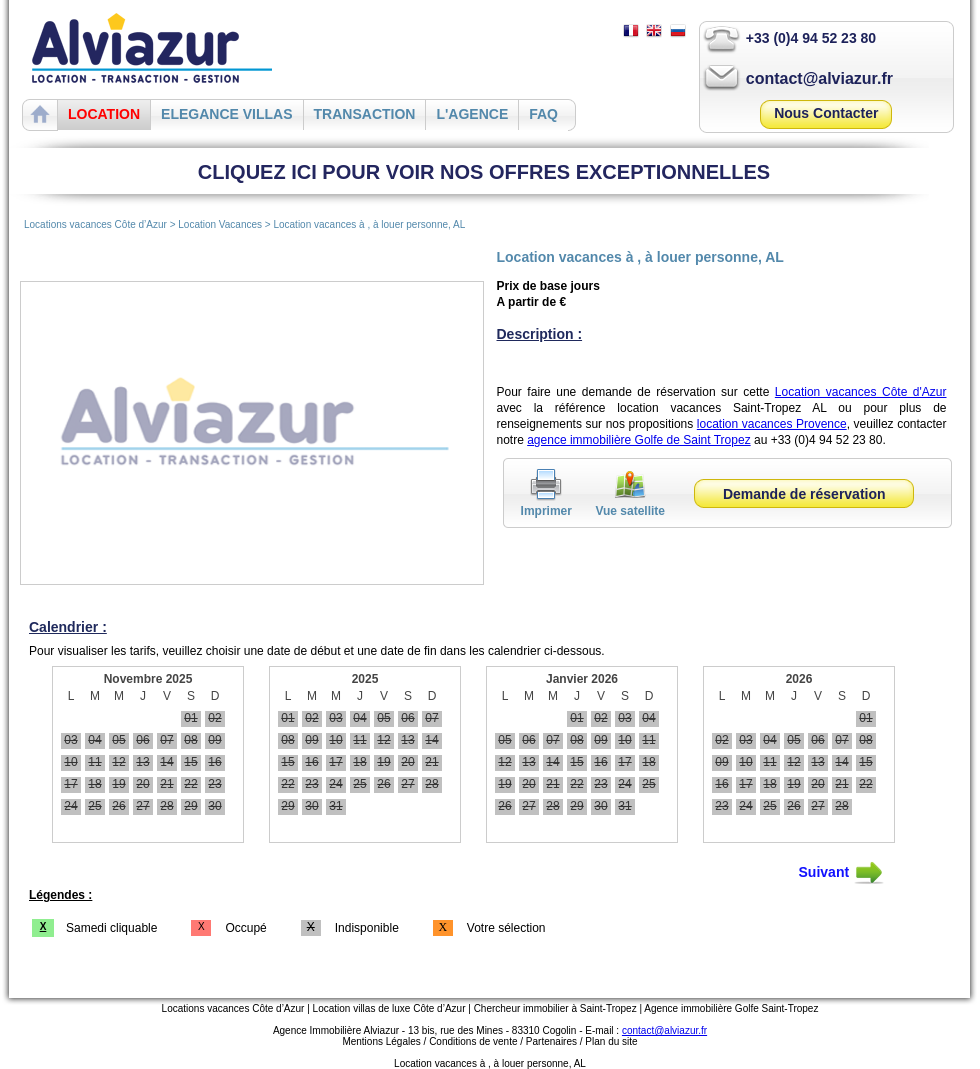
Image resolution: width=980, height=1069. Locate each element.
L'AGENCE (472, 114)
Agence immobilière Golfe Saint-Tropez (731, 1008)
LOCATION (104, 114)
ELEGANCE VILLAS (226, 114)
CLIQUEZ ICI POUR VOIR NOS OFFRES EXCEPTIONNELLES (484, 172)
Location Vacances (221, 224)
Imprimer (546, 504)
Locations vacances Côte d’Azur (95, 224)
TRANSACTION (365, 114)
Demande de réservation (804, 494)
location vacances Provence (772, 424)
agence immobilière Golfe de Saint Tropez (638, 440)
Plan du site (611, 1041)
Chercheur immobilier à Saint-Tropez (555, 1008)
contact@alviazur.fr (819, 78)
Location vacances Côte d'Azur (861, 392)
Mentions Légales (381, 1041)
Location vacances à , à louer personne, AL (369, 224)
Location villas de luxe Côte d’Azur (389, 1008)
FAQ (543, 114)
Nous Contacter (826, 113)
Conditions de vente (473, 1041)
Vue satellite (630, 504)
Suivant (842, 873)
